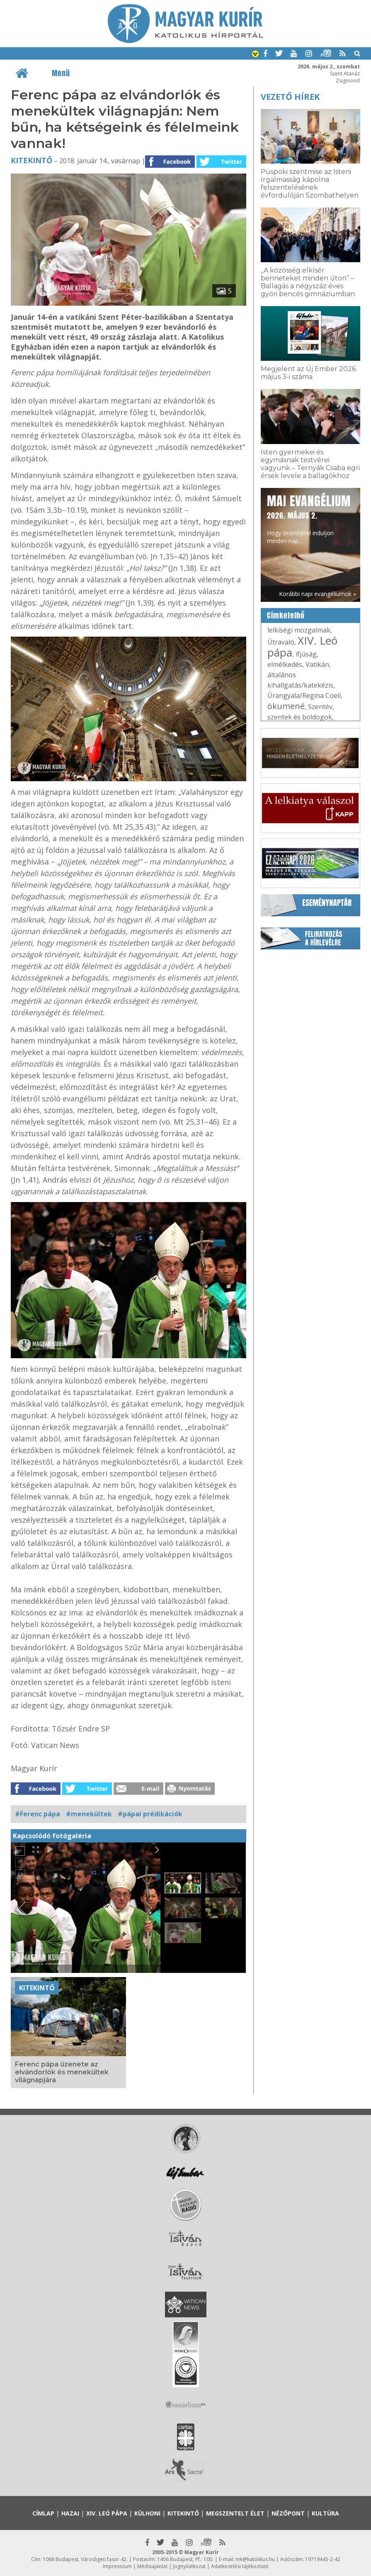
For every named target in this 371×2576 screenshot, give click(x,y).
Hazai (70, 2513)
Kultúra (325, 2513)
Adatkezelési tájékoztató (240, 2566)
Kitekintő (31, 160)
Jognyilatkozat (189, 2566)
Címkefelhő (286, 615)
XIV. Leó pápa (302, 646)
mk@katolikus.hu (255, 2559)
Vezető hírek (290, 96)
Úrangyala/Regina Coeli (304, 695)
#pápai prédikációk (150, 1813)
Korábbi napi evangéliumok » (317, 594)
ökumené (286, 706)
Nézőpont (288, 2513)
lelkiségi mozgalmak (298, 630)
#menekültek (89, 1813)
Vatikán (317, 664)
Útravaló (280, 642)
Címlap (43, 2513)
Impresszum (117, 2566)
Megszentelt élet (235, 2513)
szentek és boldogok (299, 717)
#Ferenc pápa (37, 1813)
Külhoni (147, 2513)
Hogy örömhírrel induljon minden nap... (309, 518)
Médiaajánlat (152, 2566)
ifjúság (306, 654)
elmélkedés (284, 664)
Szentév (320, 706)
